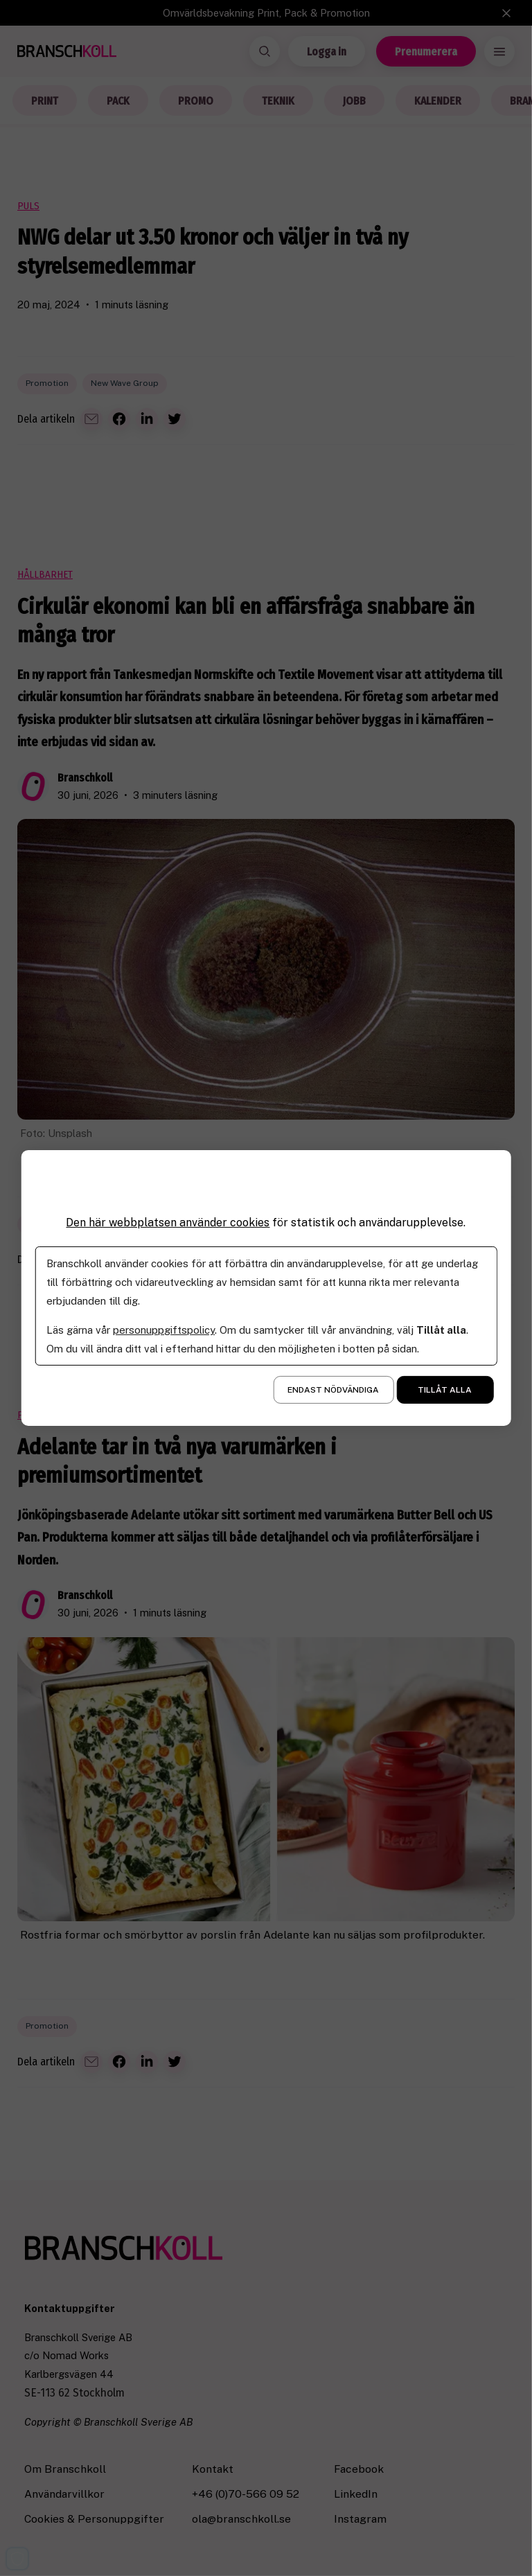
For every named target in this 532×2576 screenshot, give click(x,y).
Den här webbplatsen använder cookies (167, 1222)
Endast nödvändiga (333, 1390)
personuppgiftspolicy (164, 1330)
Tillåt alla (445, 1390)
